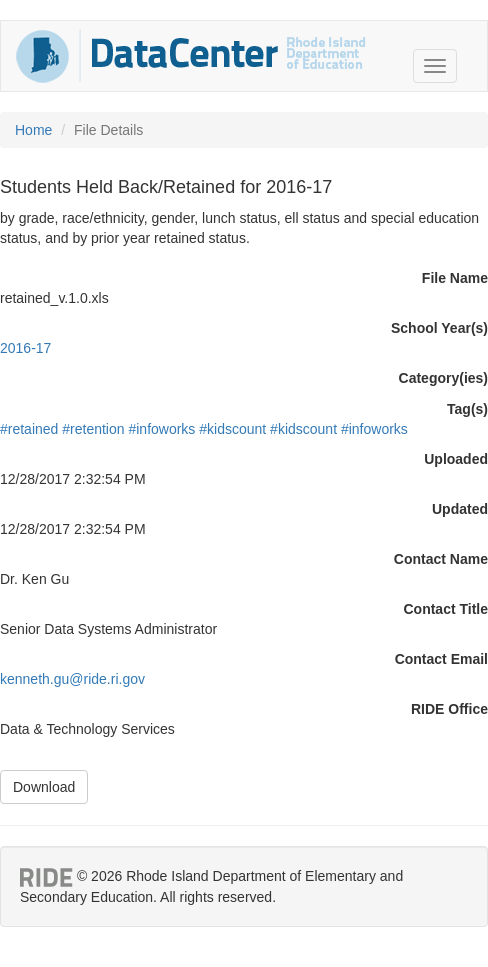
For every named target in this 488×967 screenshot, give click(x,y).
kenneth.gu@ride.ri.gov (72, 679)
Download (44, 787)
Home (33, 130)
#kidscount (232, 429)
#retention (93, 429)
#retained (29, 429)
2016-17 (25, 348)
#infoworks (161, 429)
